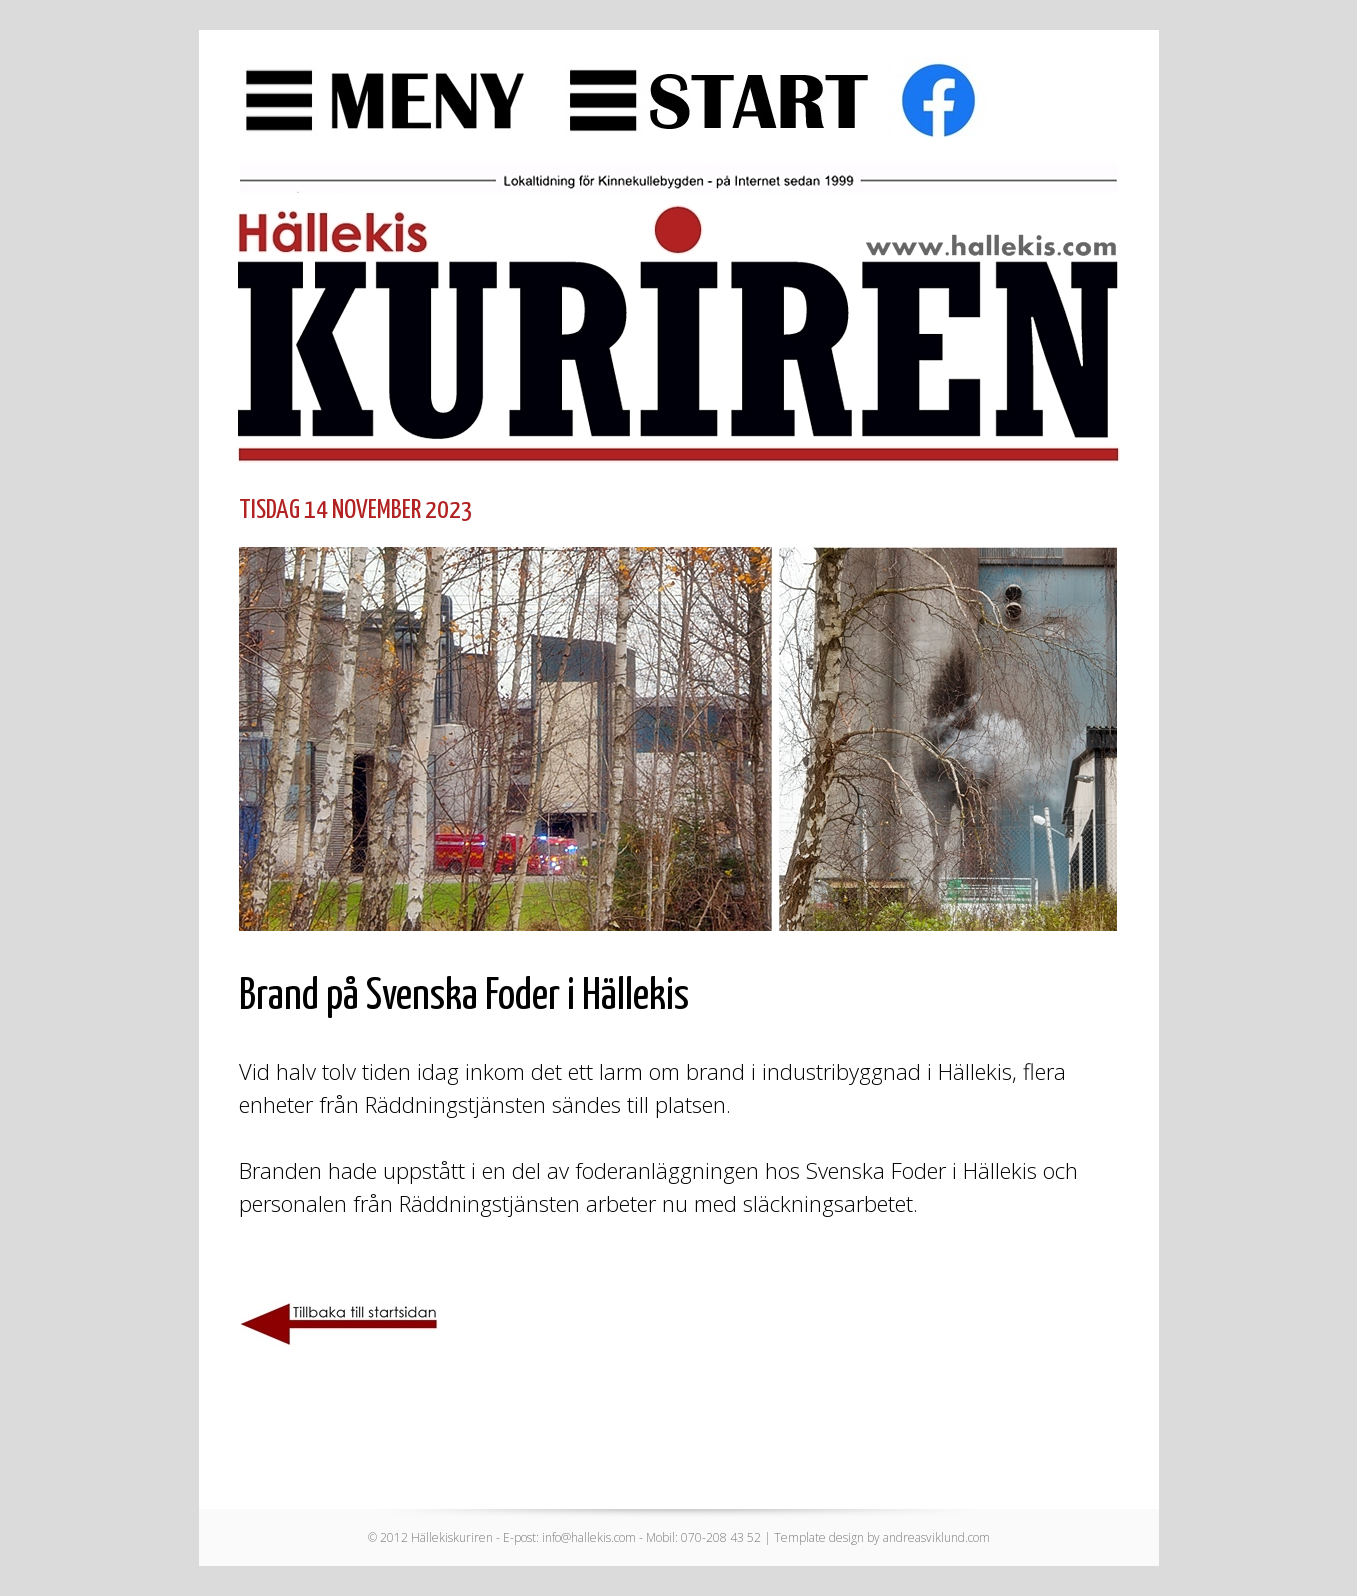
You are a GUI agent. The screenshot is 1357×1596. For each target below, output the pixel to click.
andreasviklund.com (936, 1537)
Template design (819, 1537)
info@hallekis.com (589, 1537)
